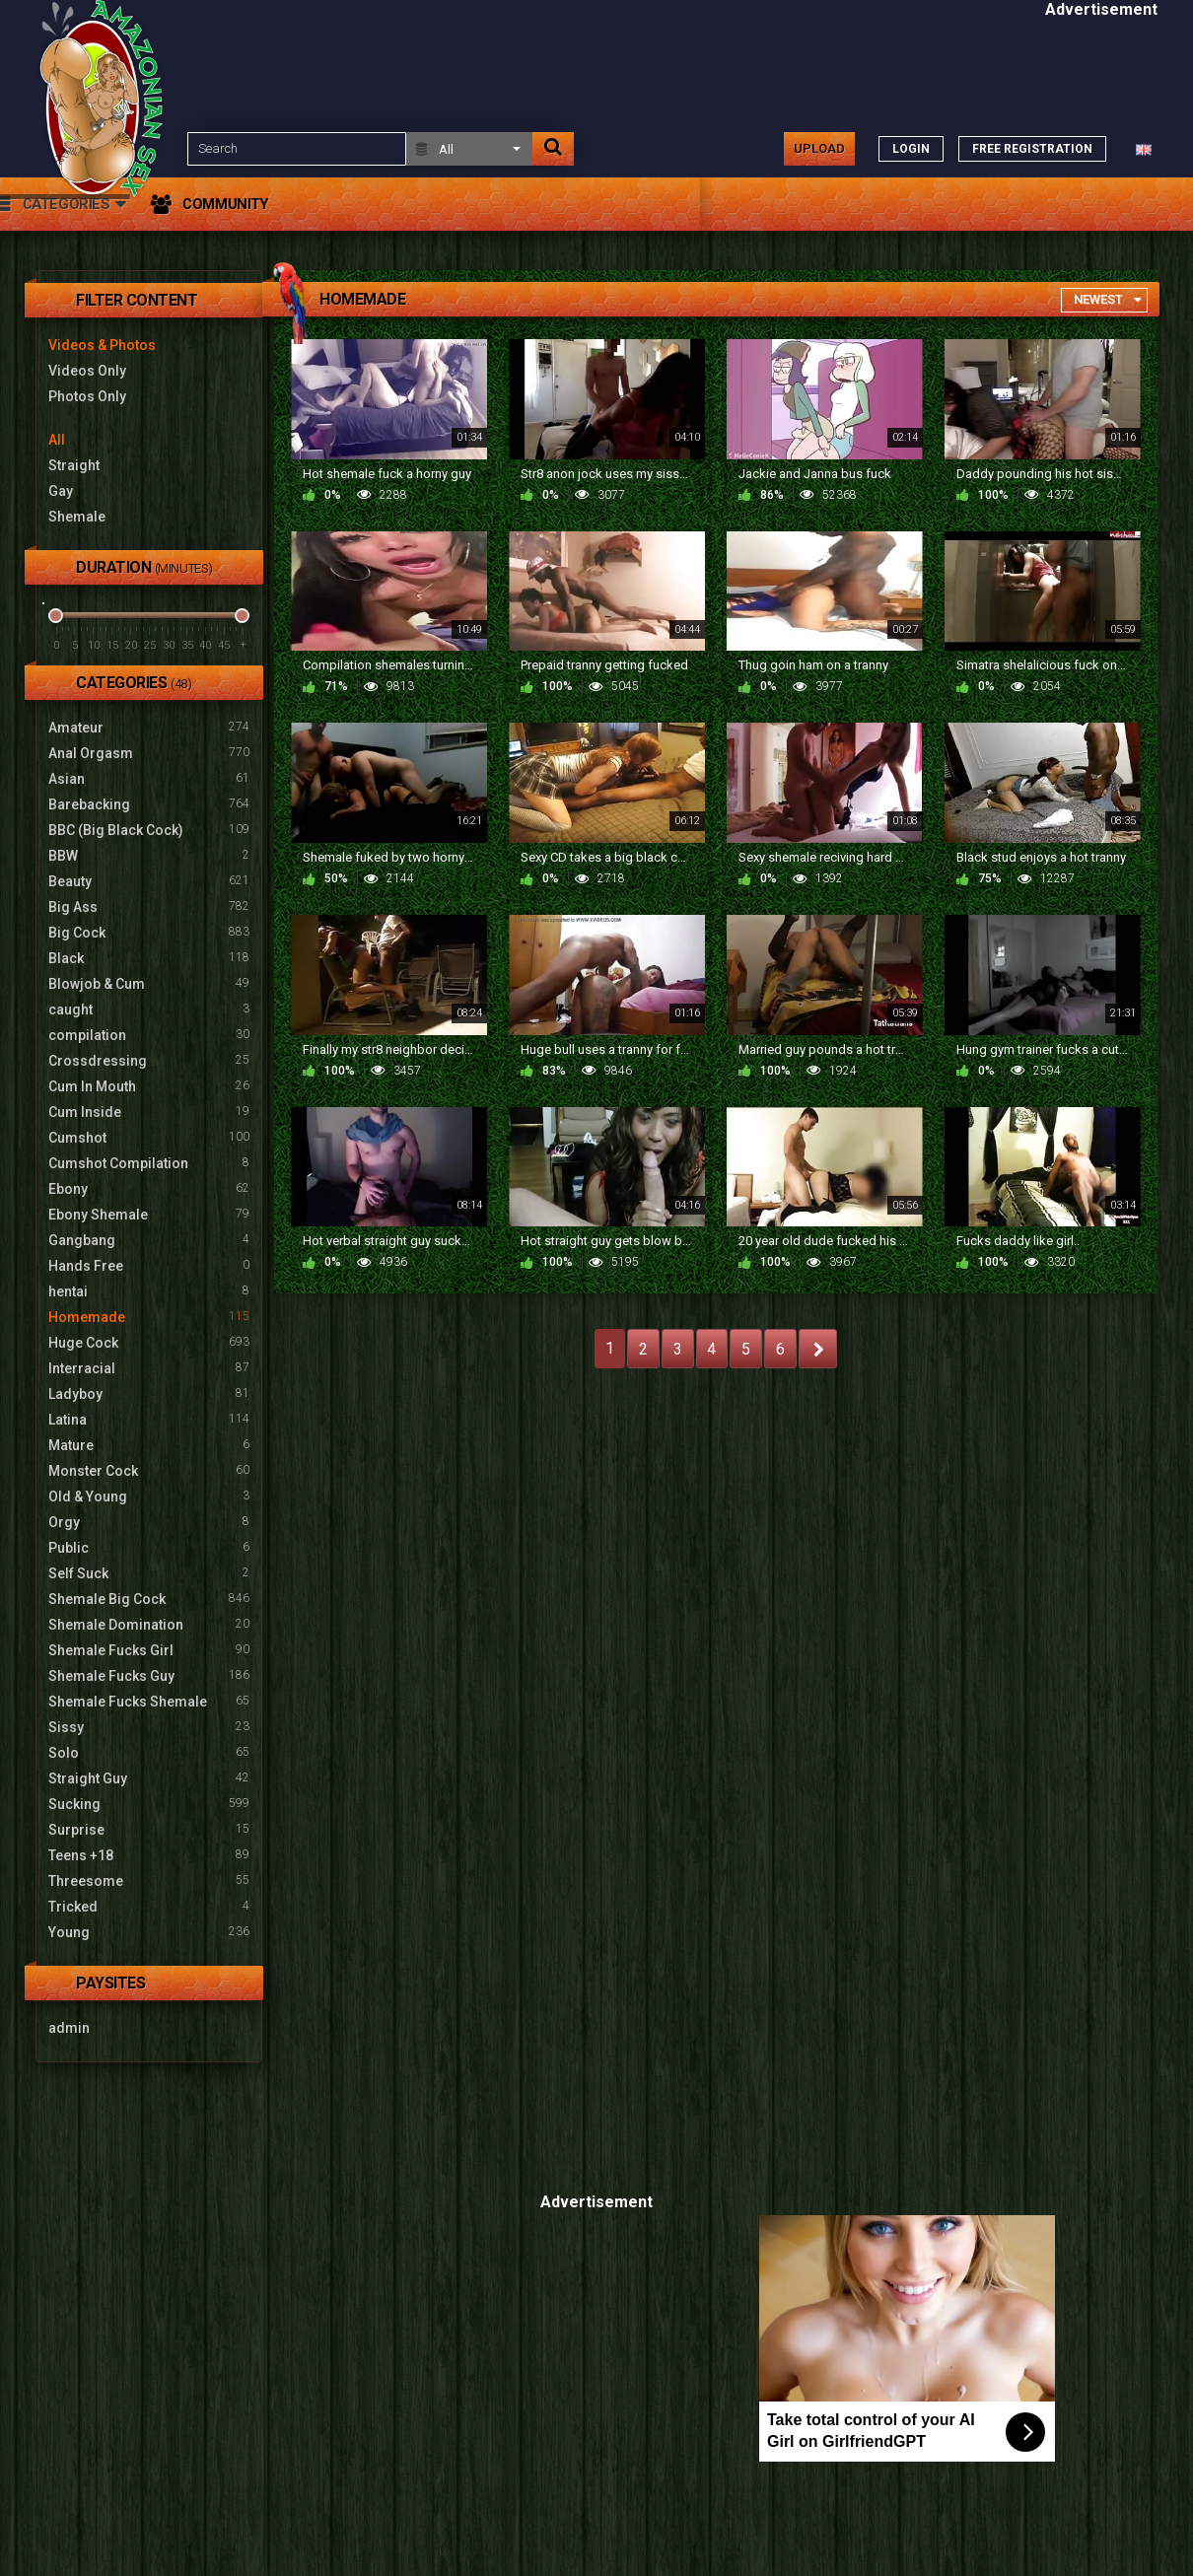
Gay (60, 491)
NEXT (818, 1348)
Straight (74, 465)
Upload (819, 148)
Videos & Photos (102, 345)
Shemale (76, 516)
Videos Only (87, 371)
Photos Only (87, 396)
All (56, 440)
